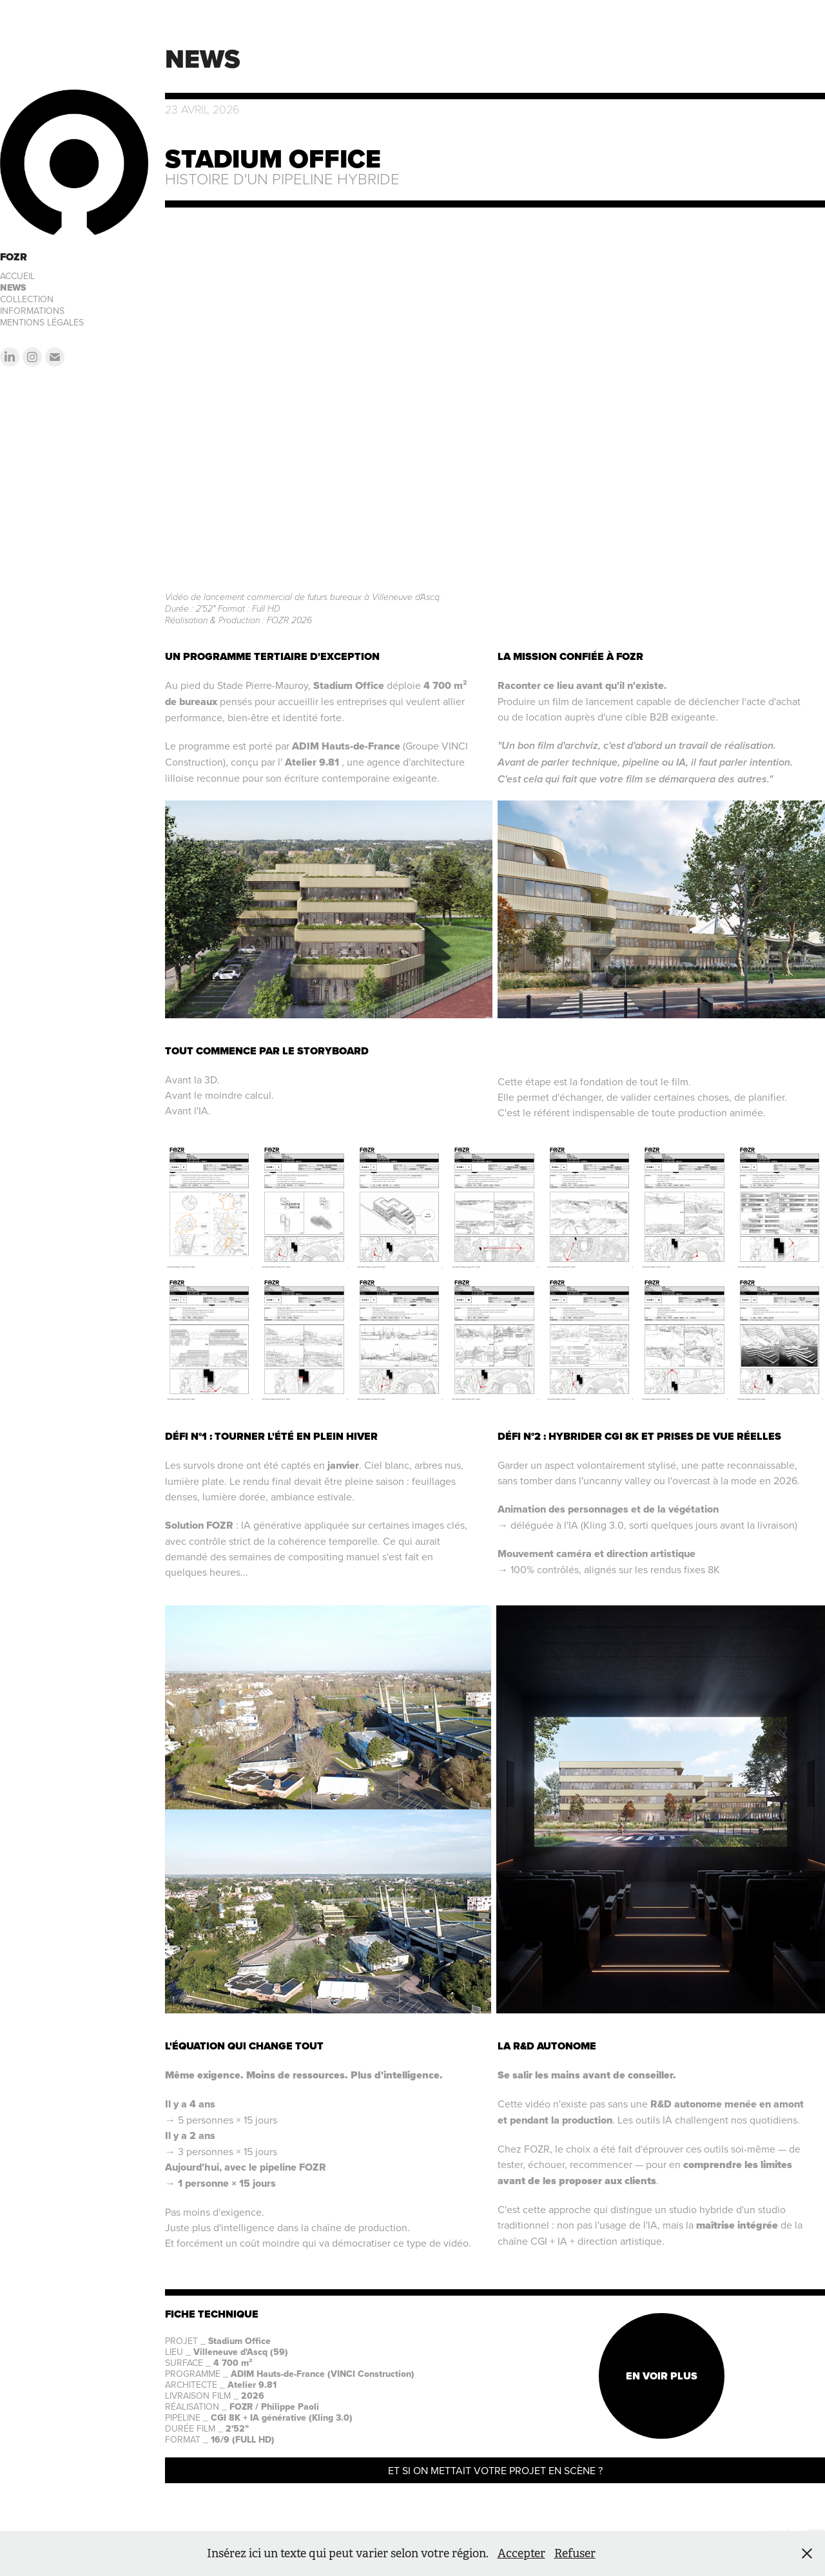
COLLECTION (26, 299)
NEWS (13, 288)
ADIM (305, 746)
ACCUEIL (17, 275)
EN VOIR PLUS (661, 2375)
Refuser (575, 2553)
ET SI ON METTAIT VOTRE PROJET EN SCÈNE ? (495, 2470)
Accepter (521, 2553)
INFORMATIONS (32, 310)
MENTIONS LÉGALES (42, 322)
